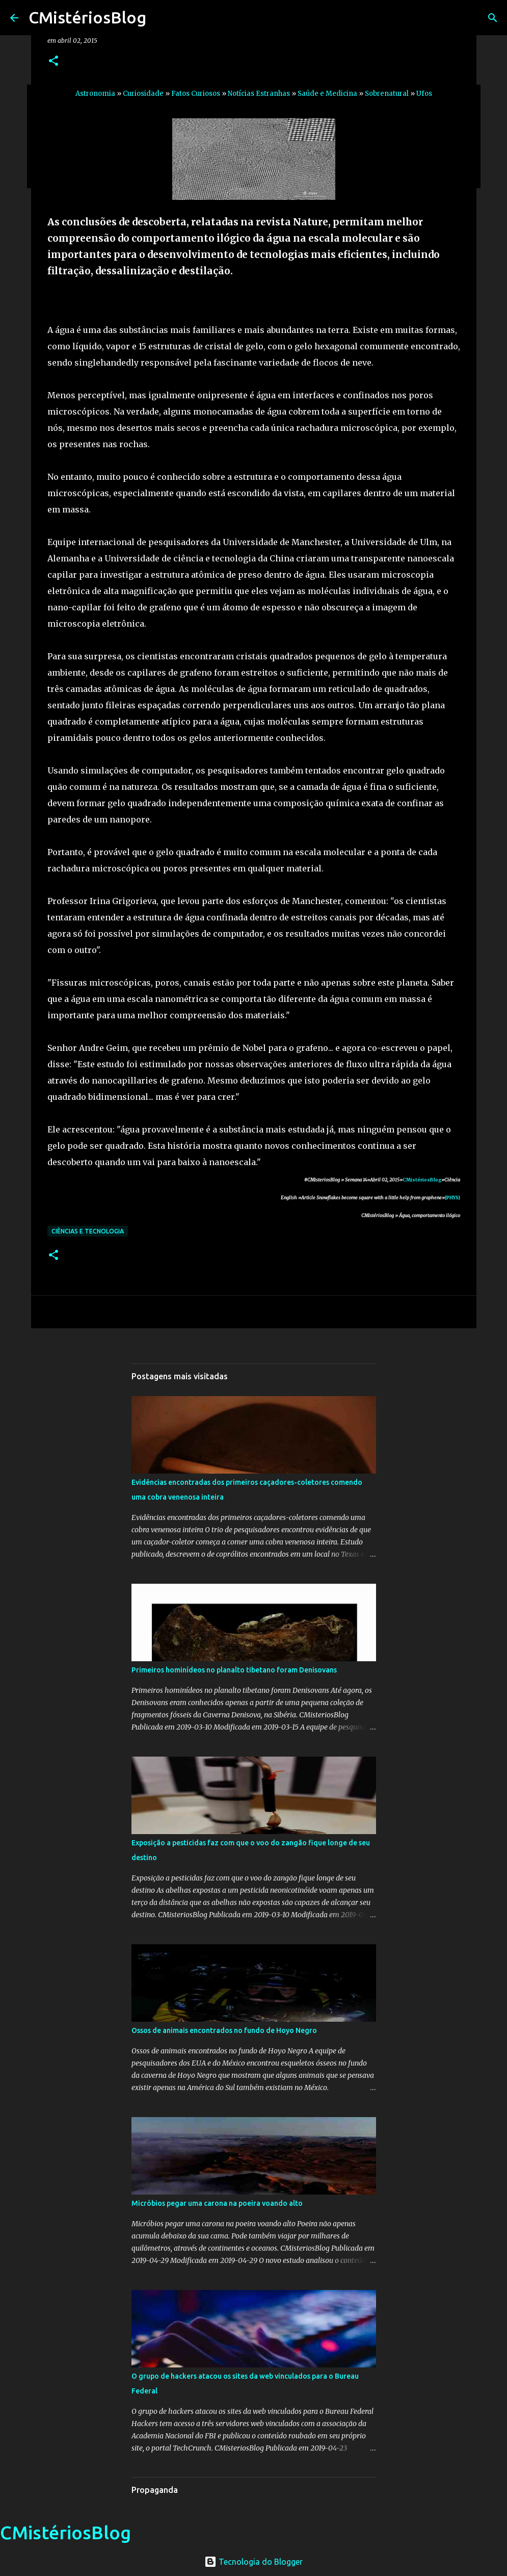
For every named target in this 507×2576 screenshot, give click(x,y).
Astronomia (95, 93)
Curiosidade (143, 93)
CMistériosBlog (87, 17)
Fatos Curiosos (195, 93)
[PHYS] (452, 1197)
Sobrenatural (387, 93)
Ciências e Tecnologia (87, 1231)
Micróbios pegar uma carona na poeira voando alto (217, 2203)
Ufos (424, 93)
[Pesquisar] (493, 18)
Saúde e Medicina (327, 93)
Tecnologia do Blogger (253, 2561)
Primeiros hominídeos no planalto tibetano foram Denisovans (234, 1670)
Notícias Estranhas (259, 93)
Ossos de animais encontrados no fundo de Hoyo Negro (224, 2030)
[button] (53, 61)
